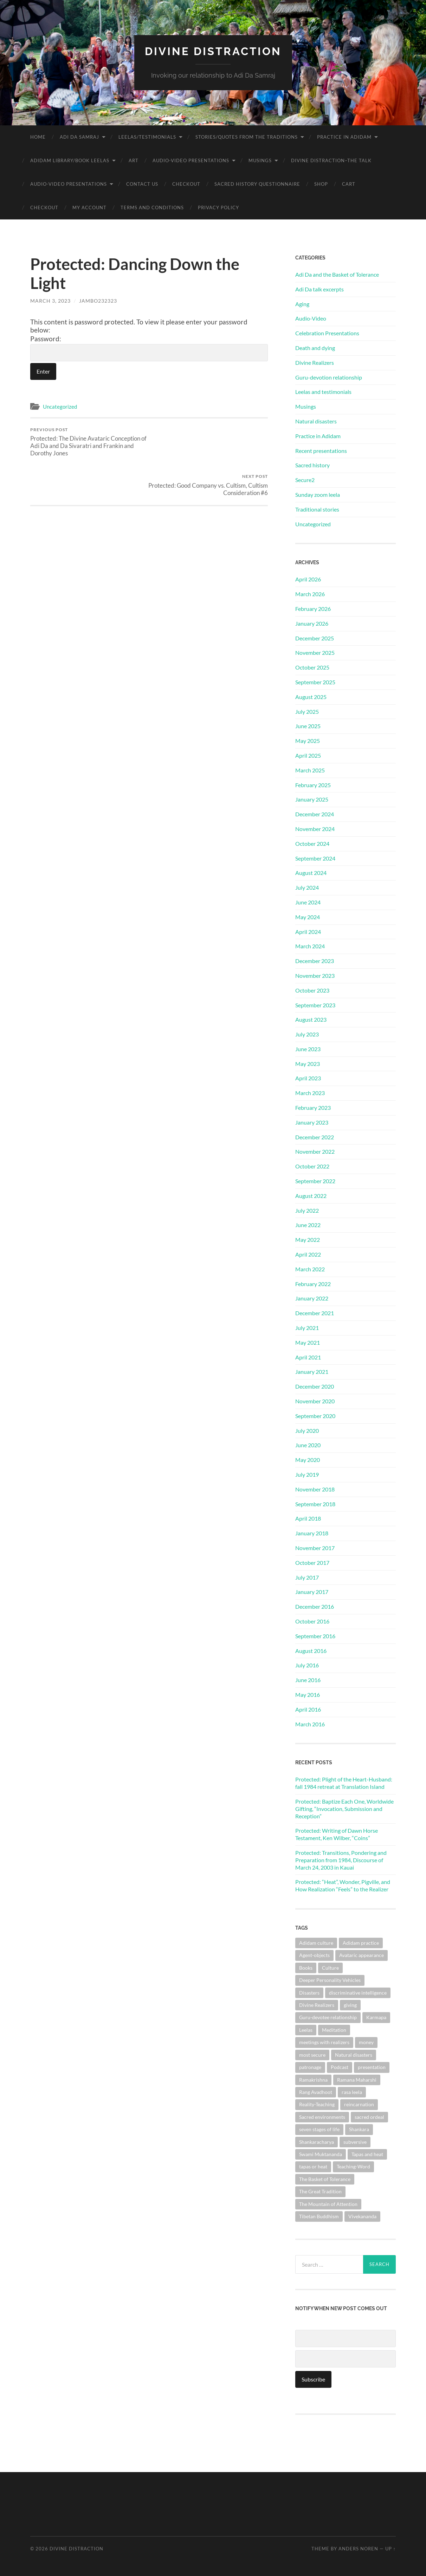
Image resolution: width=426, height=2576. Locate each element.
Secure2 (305, 479)
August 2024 (311, 872)
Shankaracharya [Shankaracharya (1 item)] (316, 2142)
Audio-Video (310, 318)
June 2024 (308, 901)
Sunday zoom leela (317, 494)
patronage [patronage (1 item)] (310, 2067)
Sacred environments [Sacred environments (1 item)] (322, 2117)
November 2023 (315, 975)
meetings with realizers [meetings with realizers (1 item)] (324, 2042)
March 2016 (310, 1723)
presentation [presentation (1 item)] (372, 2067)
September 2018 (315, 1503)
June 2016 (308, 1679)
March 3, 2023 (50, 300)
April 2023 (308, 1078)
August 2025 (311, 696)
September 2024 (315, 858)
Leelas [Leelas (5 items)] (305, 2030)
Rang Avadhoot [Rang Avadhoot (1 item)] (315, 2092)
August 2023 (311, 1019)
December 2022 (314, 1136)
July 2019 (307, 1474)
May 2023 (307, 1063)
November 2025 (315, 652)
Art (133, 160)
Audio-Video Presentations (191, 160)
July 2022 (307, 1210)
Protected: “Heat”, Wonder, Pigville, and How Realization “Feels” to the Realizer (342, 1885)
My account (89, 207)
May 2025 (307, 740)
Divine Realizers (314, 362)
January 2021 (311, 1371)
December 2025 (314, 637)
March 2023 (310, 1092)
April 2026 (308, 579)
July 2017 (307, 1577)
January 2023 (311, 1122)
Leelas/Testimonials (147, 136)
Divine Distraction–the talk (331, 160)
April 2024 (308, 931)
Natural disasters (316, 420)
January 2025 (311, 799)
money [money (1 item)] (366, 2042)
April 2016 (308, 1709)
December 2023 (314, 960)
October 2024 (312, 843)
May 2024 (307, 916)
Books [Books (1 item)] (305, 1967)
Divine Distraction (213, 51)
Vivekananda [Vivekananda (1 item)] (362, 2216)
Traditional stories (317, 509)
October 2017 (312, 1562)
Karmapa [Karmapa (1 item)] (376, 2017)
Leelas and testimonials (323, 391)
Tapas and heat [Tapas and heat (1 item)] (367, 2154)
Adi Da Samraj (79, 136)
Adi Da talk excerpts (319, 288)
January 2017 (311, 1591)
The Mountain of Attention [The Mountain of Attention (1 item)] (328, 2204)
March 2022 (310, 1268)
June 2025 (308, 726)
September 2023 (315, 1004)
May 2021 (307, 1342)
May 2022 (307, 1239)
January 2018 (311, 1532)
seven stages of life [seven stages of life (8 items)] (319, 2129)
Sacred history (312, 465)
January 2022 (311, 1298)
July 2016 (307, 1665)
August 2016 (311, 1650)
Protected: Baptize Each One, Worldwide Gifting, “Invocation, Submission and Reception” (344, 1808)
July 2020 (307, 1430)
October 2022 (312, 1166)
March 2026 (310, 593)
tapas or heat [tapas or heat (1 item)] (313, 2166)
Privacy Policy (218, 207)
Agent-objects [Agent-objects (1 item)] (314, 1955)
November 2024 (315, 828)
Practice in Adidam (344, 136)
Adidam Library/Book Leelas (69, 160)
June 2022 (308, 1224)
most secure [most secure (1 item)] (312, 2054)
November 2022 (315, 1151)
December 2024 (314, 813)
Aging (302, 303)
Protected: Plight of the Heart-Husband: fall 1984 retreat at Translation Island (343, 1783)
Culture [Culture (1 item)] (330, 1967)
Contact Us (142, 183)
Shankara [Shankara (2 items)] (359, 2129)
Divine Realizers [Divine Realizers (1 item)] (316, 2005)
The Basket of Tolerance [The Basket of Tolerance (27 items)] (324, 2179)
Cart (348, 183)
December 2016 (314, 1606)
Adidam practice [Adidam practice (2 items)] (361, 1942)
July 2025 (307, 711)
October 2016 (312, 1621)
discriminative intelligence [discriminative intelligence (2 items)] (358, 1992)
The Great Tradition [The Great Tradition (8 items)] (320, 2191)
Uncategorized (60, 406)
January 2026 (311, 623)
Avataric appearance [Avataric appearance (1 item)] (361, 1955)
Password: (149, 348)
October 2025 (312, 667)
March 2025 (310, 769)
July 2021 (307, 1327)
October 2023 (312, 990)
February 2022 (313, 1283)
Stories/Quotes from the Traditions (246, 136)
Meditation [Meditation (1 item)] (334, 2030)
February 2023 (313, 1107)
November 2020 (315, 1400)
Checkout (186, 183)
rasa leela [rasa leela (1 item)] (352, 2092)
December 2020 (314, 1386)
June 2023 (308, 1048)
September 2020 (315, 1415)
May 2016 (307, 1694)
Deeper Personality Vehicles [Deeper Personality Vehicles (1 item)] (330, 1980)
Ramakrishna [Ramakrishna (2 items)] (313, 2079)
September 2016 (315, 1635)
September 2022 (315, 1180)
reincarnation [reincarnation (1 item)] (359, 2104)
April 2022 (308, 1254)
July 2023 (307, 1033)
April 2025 (308, 755)
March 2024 (310, 946)
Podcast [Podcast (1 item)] (339, 2067)
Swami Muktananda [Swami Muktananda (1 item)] (320, 2154)
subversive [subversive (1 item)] (355, 2142)
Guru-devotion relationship (328, 377)
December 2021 (314, 1313)
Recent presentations (321, 450)
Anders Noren (358, 2548)
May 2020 (307, 1459)
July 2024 (307, 887)
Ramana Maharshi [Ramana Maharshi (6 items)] (356, 2079)
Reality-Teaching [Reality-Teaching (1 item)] (317, 2104)
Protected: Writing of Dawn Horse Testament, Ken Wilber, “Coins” (336, 1834)
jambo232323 (98, 300)
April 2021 (308, 1356)
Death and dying (315, 347)
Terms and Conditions (152, 207)
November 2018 (315, 1488)
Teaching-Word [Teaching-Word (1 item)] (353, 2166)
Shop (321, 183)
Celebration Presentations (327, 332)
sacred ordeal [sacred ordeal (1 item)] (369, 2117)
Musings (260, 160)
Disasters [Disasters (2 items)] (309, 1992)
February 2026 (313, 608)
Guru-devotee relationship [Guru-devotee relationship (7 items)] (328, 2017)
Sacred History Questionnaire (257, 183)
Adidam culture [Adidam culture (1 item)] (316, 1942)
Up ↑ (390, 2548)
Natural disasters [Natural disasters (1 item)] (353, 2054)
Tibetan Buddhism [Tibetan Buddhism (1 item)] (319, 2216)
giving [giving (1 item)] (350, 2005)
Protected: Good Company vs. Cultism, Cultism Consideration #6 (209, 438)
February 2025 (313, 784)
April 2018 (308, 1518)
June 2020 (308, 1445)
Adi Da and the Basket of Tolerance (337, 274)
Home (38, 136)
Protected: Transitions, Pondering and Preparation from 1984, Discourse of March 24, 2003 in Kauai (341, 1859)
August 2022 (311, 1195)
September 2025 (315, 681)
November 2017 (315, 1547)
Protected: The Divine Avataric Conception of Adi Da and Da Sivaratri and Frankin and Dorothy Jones (88, 441)
